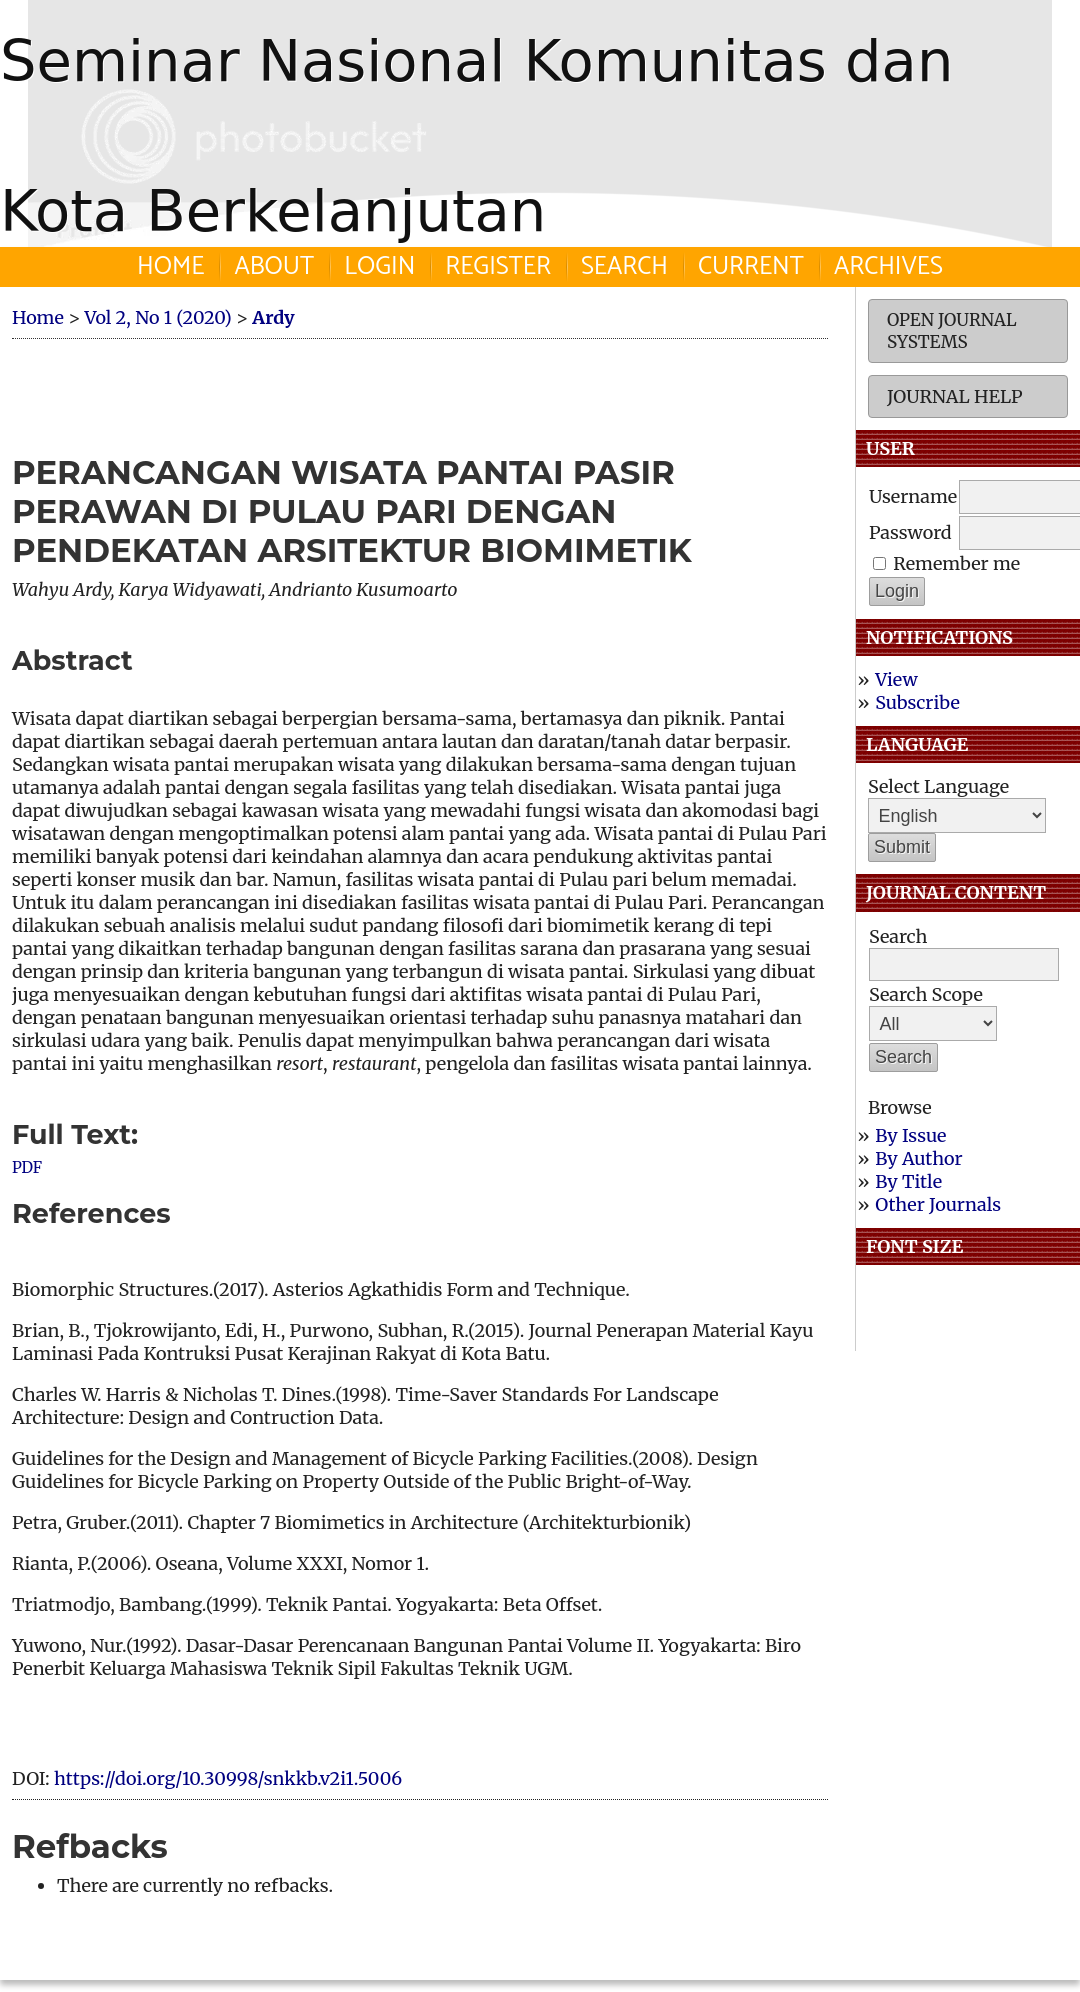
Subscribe (917, 702)
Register (498, 267)
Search (624, 267)
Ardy (273, 317)
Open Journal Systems (952, 331)
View (896, 679)
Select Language (938, 786)
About (274, 267)
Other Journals (938, 1204)
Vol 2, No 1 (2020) (157, 317)
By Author (918, 1158)
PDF (27, 1167)
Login (379, 267)
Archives (888, 267)
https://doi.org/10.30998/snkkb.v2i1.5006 (228, 1778)
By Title (908, 1181)
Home (170, 267)
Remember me (956, 563)
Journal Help (954, 396)
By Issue (910, 1135)
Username (913, 496)
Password (910, 532)
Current (751, 267)
